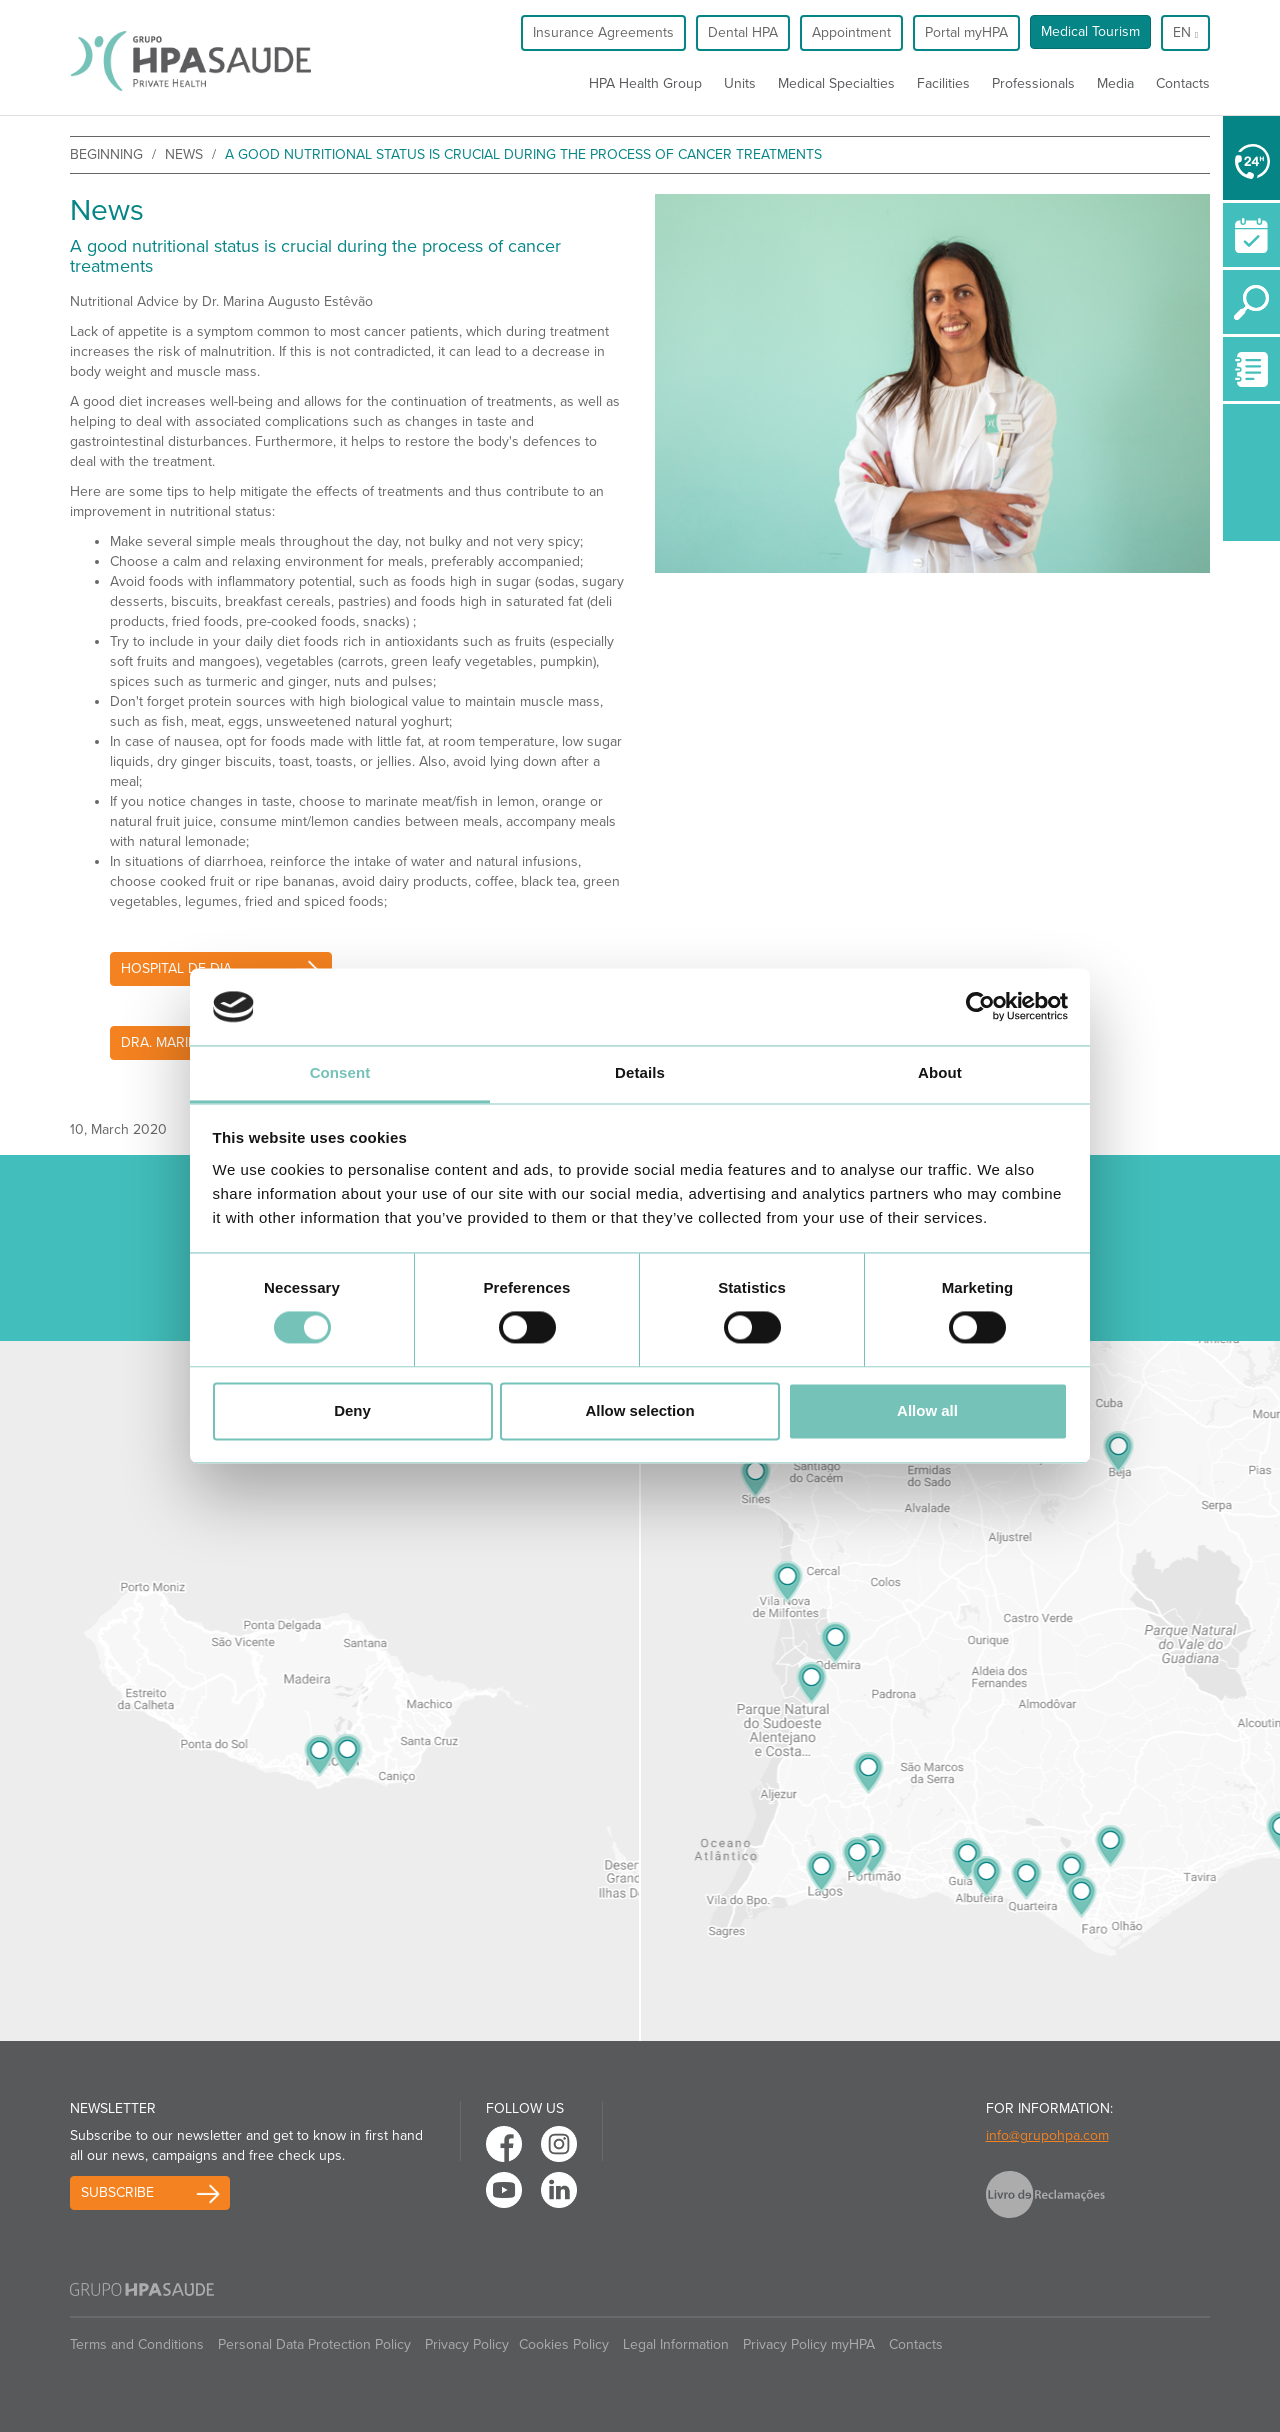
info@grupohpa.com (1047, 2135)
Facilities (943, 83)
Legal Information (676, 2344)
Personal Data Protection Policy (314, 2344)
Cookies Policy (564, 2344)
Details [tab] (640, 1072)
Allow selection (639, 1410)
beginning (106, 154)
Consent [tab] (340, 1072)
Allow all (927, 1410)
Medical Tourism (1090, 31)
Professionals (1033, 83)
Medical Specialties (836, 83)
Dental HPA (743, 32)
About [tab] (940, 1072)
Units (740, 83)
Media (1115, 83)
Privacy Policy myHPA (809, 2344)
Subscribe (117, 2192)
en (1185, 32)
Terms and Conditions (137, 2344)
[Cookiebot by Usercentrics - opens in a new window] (980, 1007)
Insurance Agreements (603, 32)
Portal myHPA (966, 32)
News (184, 154)
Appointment (851, 32)
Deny (352, 1410)
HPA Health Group (645, 83)
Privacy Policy (467, 2344)
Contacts (1183, 83)
